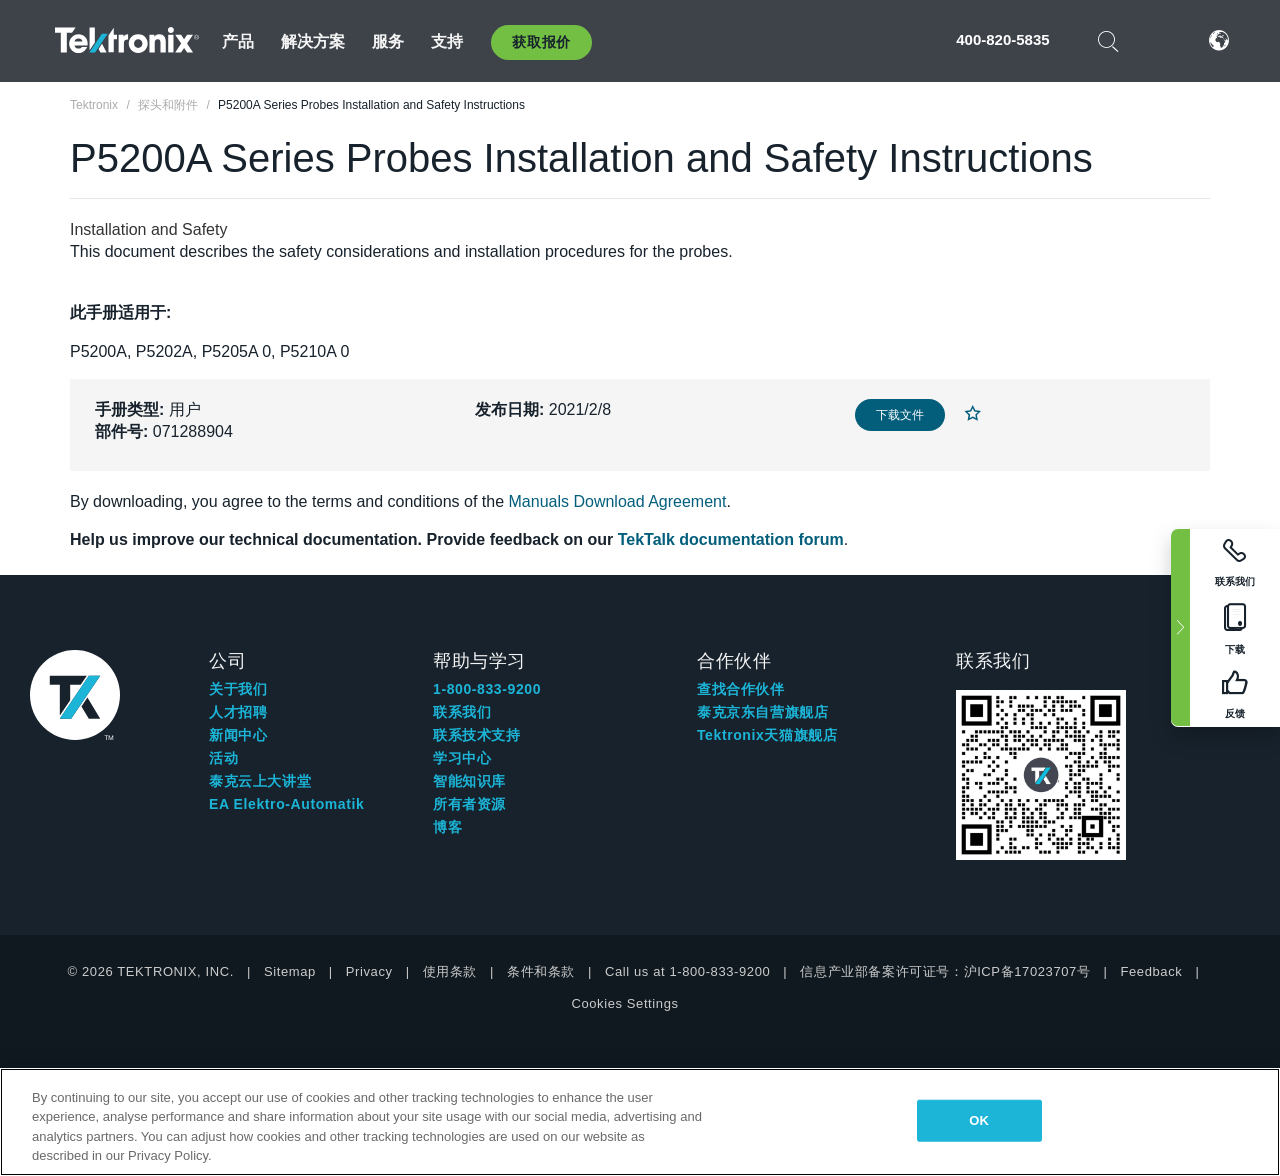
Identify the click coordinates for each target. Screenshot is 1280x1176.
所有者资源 (469, 804)
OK (979, 1120)
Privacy (369, 971)
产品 (238, 41)
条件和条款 (541, 971)
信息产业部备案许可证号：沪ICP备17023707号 (945, 971)
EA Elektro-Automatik (286, 804)
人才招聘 (238, 712)
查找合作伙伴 (741, 689)
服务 (388, 41)
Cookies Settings (624, 1003)
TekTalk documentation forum (731, 539)
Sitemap (290, 971)
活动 (223, 758)
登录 (1159, 40)
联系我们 (462, 712)
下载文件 (900, 415)
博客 (447, 827)
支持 (447, 41)
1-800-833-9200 (487, 689)
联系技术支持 (477, 735)
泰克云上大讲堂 (260, 781)
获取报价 (541, 42)
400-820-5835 (1002, 39)
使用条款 (450, 971)
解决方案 (313, 41)
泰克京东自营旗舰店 (762, 712)
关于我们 (238, 689)
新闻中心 (238, 735)
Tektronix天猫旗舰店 (767, 735)
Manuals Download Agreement (618, 501)
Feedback (1151, 971)
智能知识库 (469, 781)
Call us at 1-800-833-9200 (687, 971)
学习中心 (462, 758)
